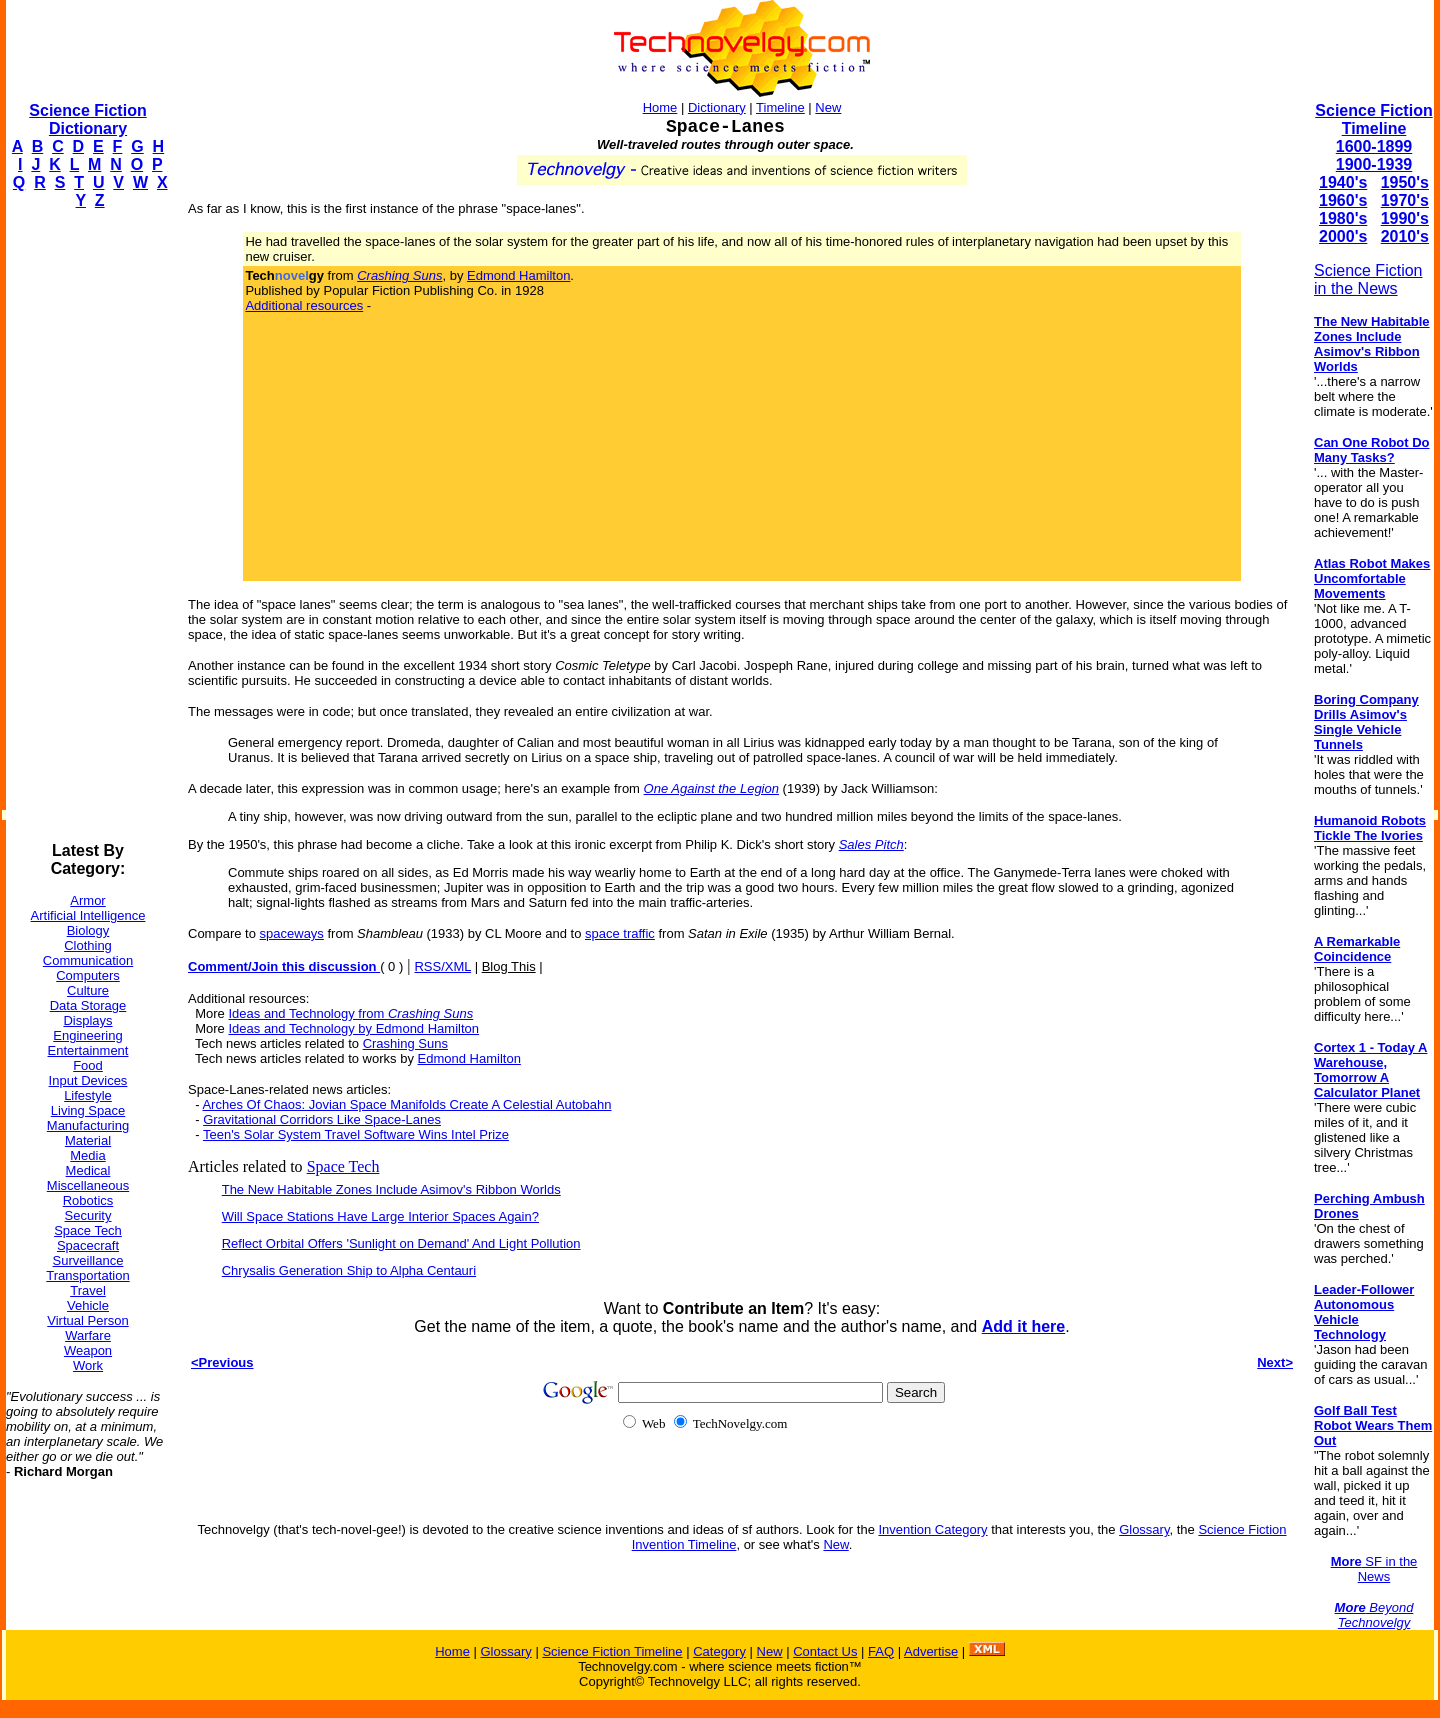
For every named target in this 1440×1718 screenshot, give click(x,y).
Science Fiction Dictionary (87, 119)
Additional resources (304, 305)
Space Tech (88, 1230)
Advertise (931, 1651)
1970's (1405, 200)
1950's (1405, 182)
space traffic (620, 933)
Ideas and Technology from (350, 1013)
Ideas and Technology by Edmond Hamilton (353, 1028)
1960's (1343, 200)
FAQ (881, 1651)
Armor (87, 900)
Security (88, 1215)
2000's (1343, 236)
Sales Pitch (871, 844)
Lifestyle (88, 1095)
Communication (88, 960)
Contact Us (825, 1651)
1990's (1405, 218)
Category (719, 1651)
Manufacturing (88, 1125)
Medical (88, 1170)
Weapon (88, 1350)
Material (88, 1140)
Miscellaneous (88, 1185)
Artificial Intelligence (88, 915)
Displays (87, 1020)
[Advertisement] (86, 526)
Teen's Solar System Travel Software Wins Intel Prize (356, 1134)
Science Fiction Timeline (1373, 119)
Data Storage (88, 1005)
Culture (88, 990)
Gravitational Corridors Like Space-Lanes (322, 1119)
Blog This (509, 966)
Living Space (88, 1110)
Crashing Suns (405, 1043)
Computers (88, 975)
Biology (88, 930)
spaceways (292, 933)
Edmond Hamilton (518, 275)
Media (87, 1155)
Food (88, 1065)
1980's (1343, 218)
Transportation (87, 1275)
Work (88, 1365)
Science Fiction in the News (1368, 279)
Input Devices (88, 1080)
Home (660, 107)
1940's (1343, 182)
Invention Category (932, 1529)
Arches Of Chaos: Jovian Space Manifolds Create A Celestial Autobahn (406, 1104)
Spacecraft (88, 1245)
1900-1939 (1374, 164)
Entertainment (88, 1050)
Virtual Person (87, 1320)
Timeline (780, 107)
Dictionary (717, 107)
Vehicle (88, 1305)
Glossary (1144, 1529)
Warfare (88, 1335)
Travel (88, 1290)
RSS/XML (442, 966)
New (828, 107)
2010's (1405, 236)
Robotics (88, 1200)
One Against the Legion (711, 788)
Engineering (87, 1035)
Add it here (1024, 1326)
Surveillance (88, 1260)
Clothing (88, 945)
